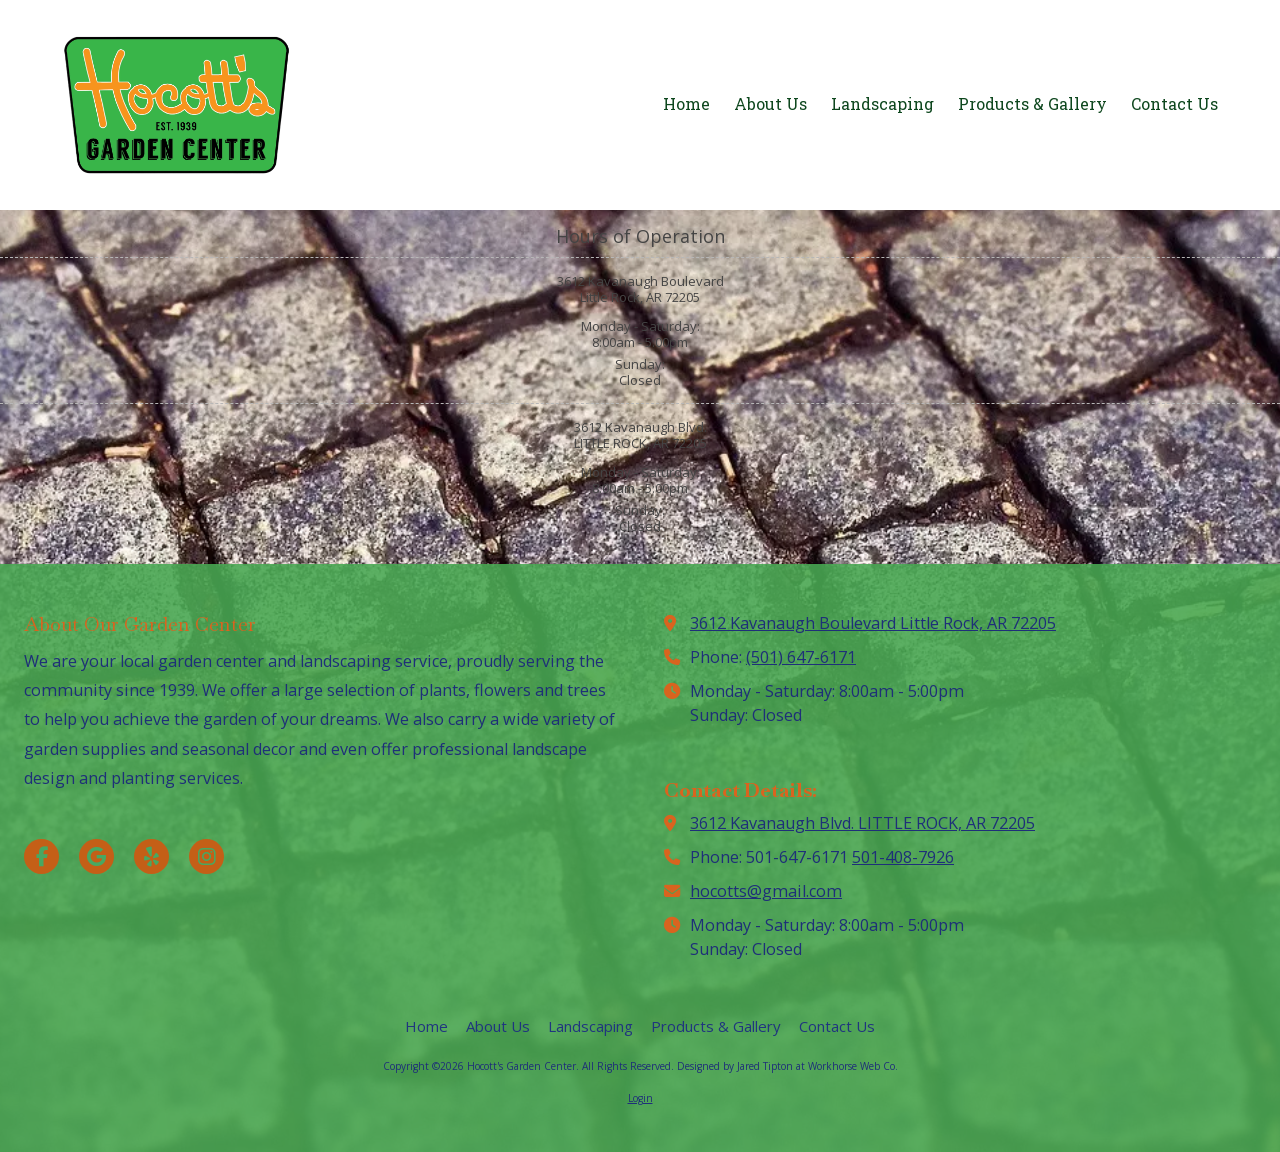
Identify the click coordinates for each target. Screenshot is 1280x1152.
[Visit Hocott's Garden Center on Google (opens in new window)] (96, 856)
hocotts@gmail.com (766, 891)
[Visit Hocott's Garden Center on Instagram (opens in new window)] (206, 856)
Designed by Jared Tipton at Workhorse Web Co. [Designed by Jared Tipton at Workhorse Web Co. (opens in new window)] (787, 1066)
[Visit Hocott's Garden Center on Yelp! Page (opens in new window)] (151, 856)
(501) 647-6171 (801, 657)
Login (640, 1098)
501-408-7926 (903, 857)
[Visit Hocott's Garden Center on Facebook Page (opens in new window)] (41, 856)
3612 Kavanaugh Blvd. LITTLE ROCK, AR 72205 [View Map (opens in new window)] (862, 823)
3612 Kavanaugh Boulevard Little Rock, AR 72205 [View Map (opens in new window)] (873, 623)
